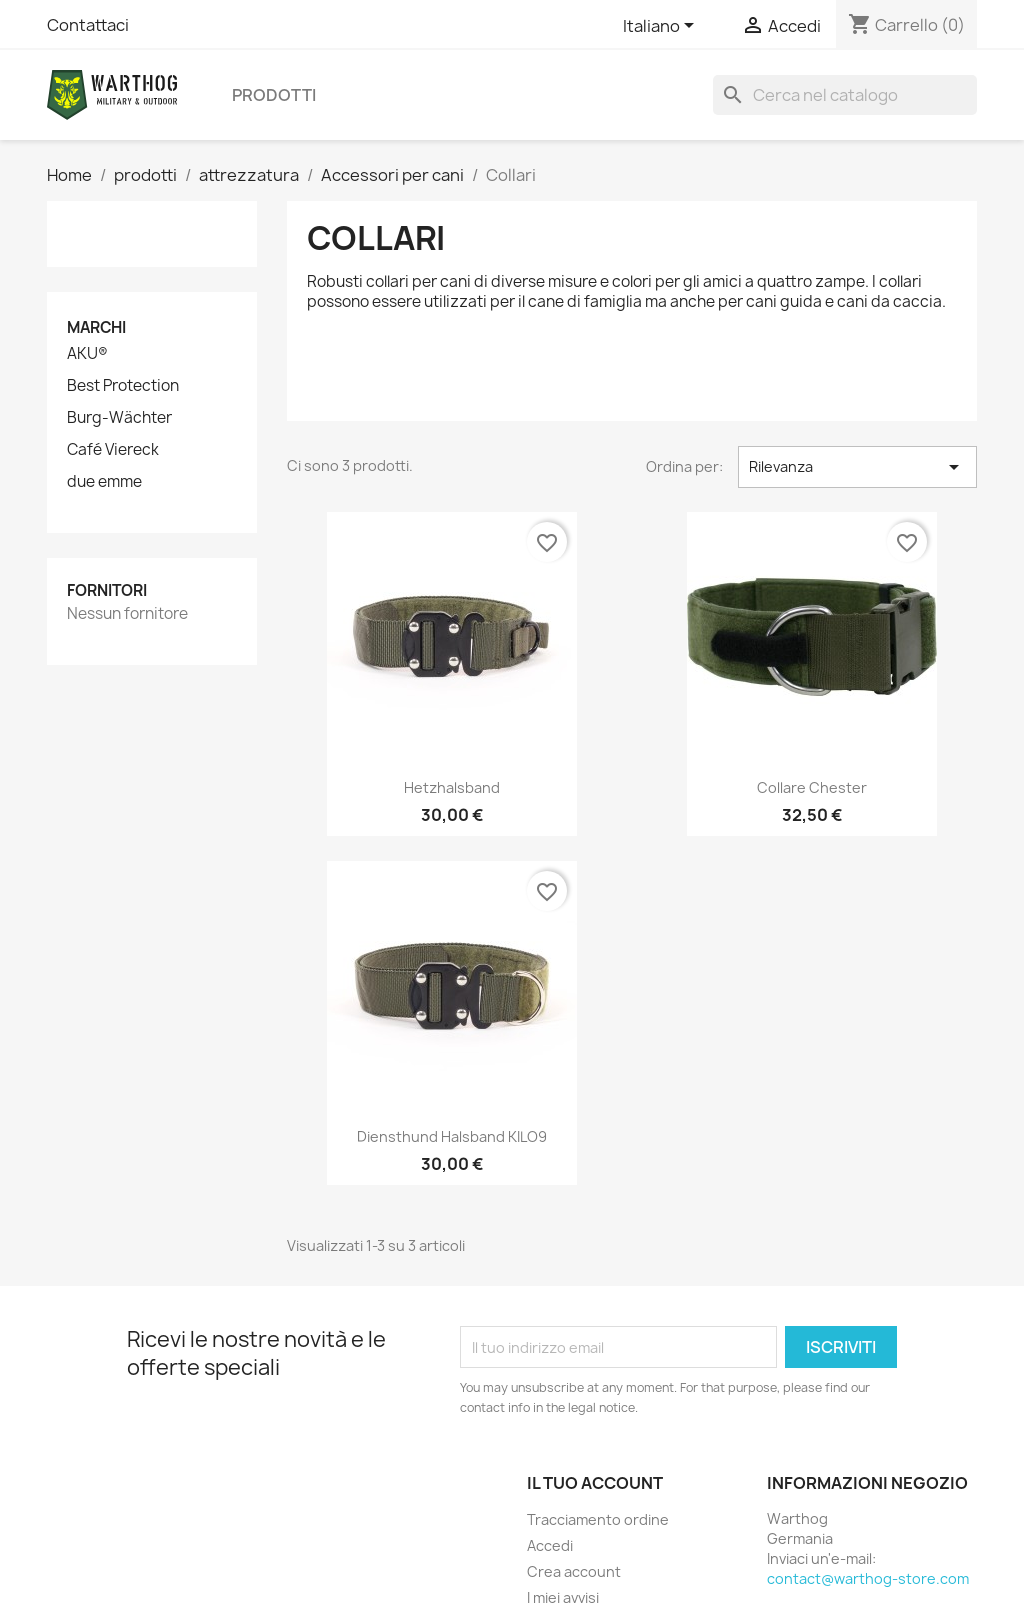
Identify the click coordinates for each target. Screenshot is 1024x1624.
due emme (104, 482)
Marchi (96, 327)
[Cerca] (845, 95)
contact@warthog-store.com (868, 1578)
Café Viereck (113, 450)
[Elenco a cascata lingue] (662, 27)
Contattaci (88, 25)
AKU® (87, 354)
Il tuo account (595, 1483)
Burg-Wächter (119, 418)
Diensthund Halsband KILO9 (452, 1136)
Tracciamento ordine (598, 1519)
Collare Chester (812, 787)
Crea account (574, 1571)
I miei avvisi (563, 1597)
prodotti (274, 95)
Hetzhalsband (452, 787)
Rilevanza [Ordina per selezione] (857, 467)
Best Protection (123, 386)
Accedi (550, 1545)
